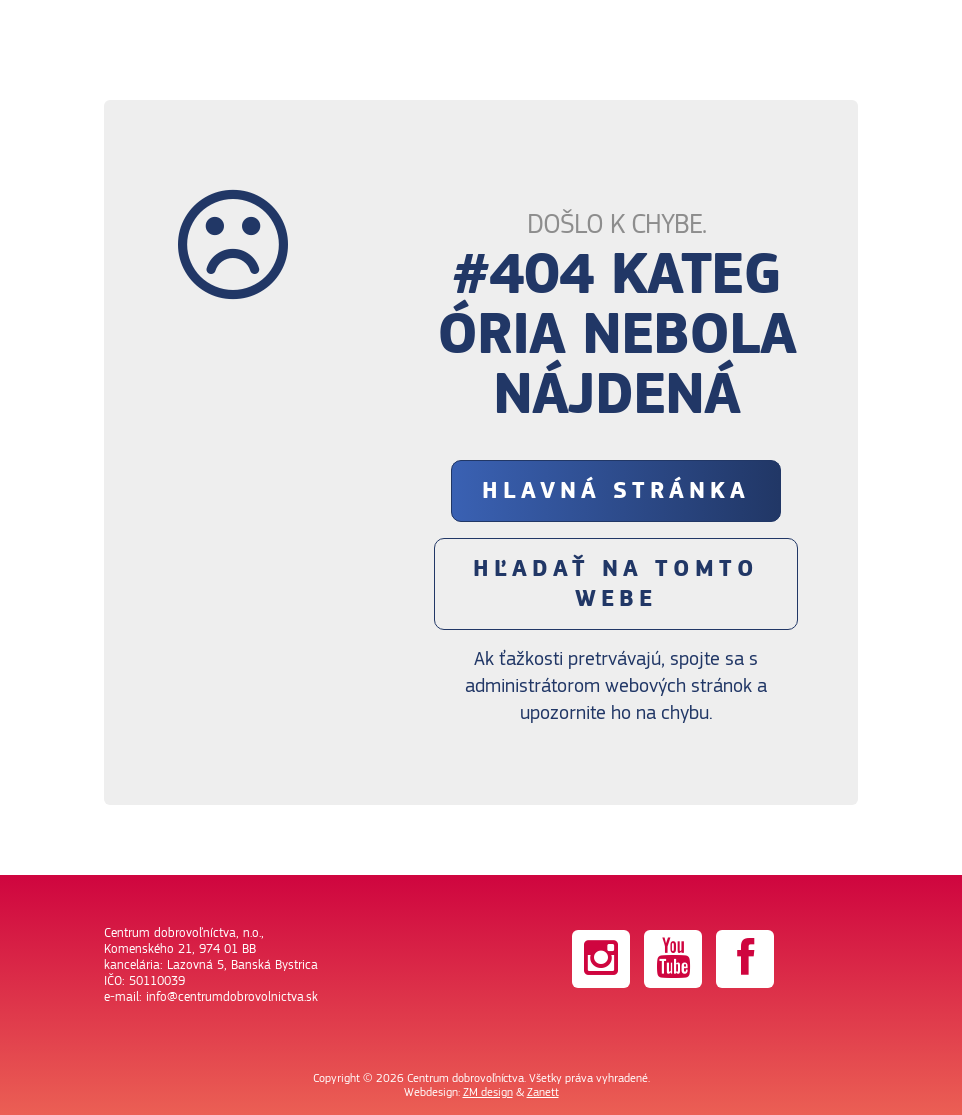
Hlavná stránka (616, 491)
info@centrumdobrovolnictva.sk (232, 997)
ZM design (488, 1092)
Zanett (543, 1092)
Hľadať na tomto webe (616, 584)
